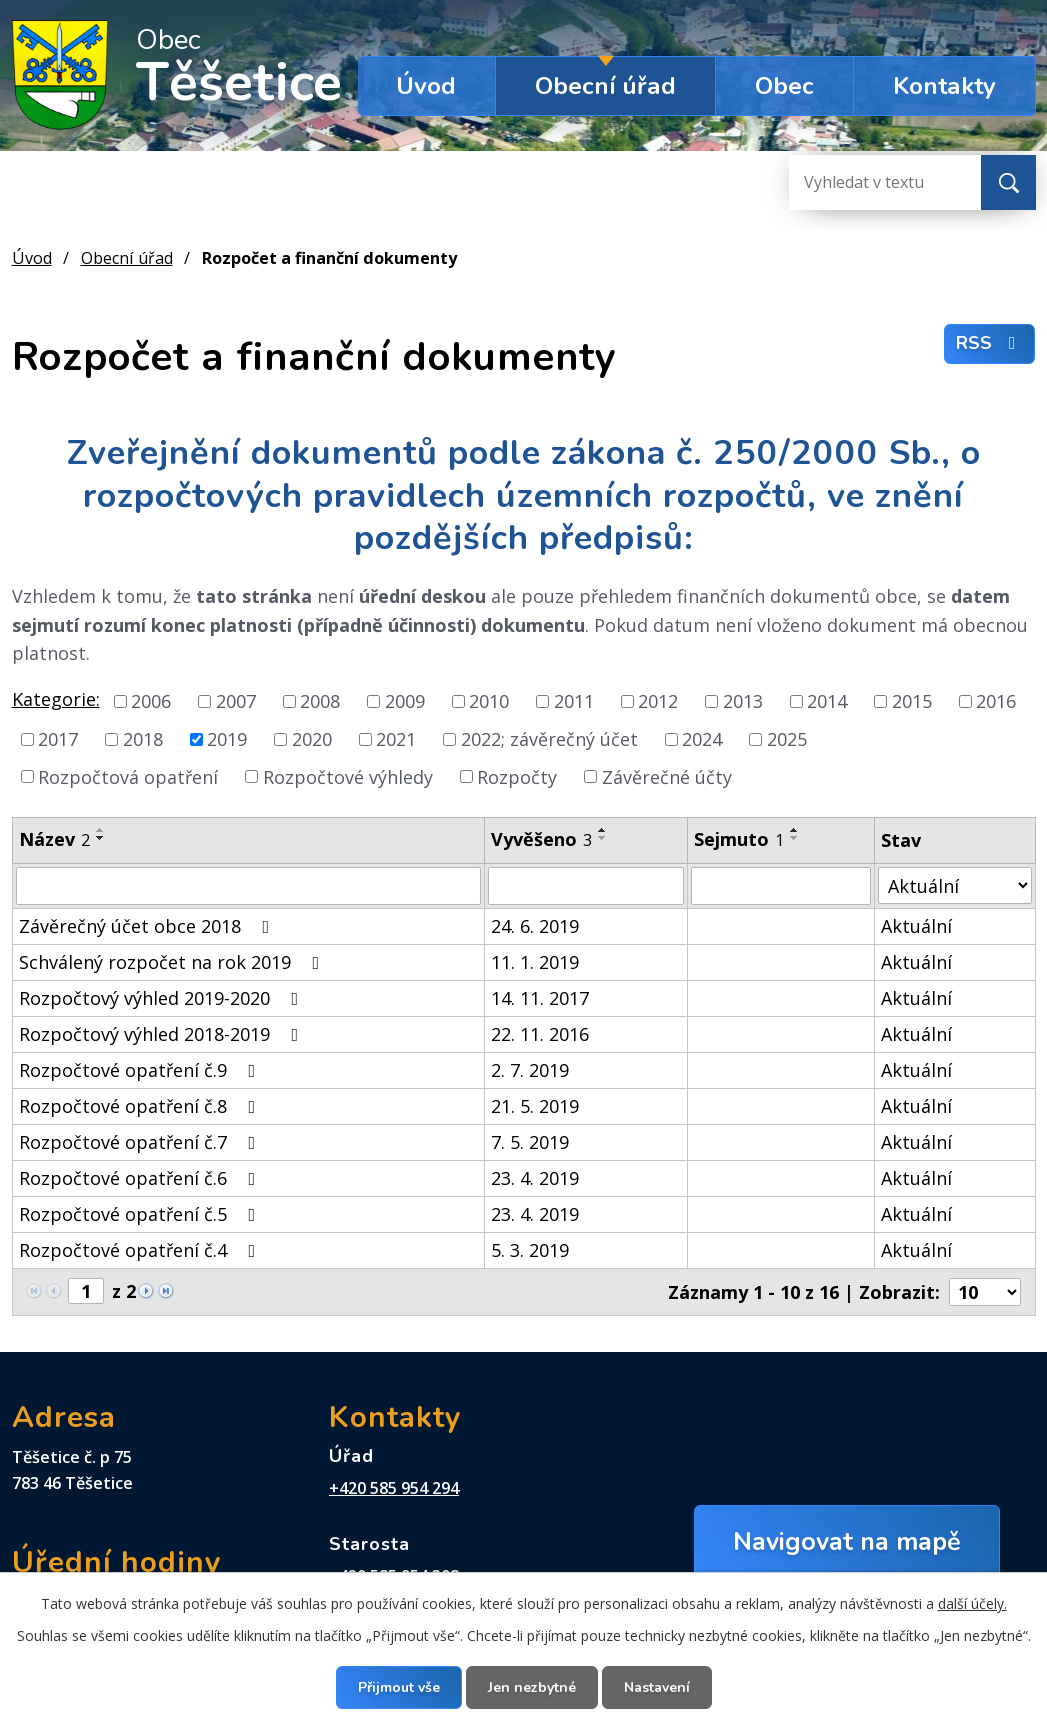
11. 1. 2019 (535, 962)
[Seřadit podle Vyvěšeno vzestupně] (603, 830)
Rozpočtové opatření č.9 (141, 1070)
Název (54, 839)
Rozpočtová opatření (128, 776)
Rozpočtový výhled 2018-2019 (163, 1034)
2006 (151, 701)
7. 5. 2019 (530, 1142)
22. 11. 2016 (540, 1034)
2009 (405, 701)
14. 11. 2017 (540, 998)
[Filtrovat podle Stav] (954, 885)
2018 (143, 739)
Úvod (426, 86)
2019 (227, 739)
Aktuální (916, 926)
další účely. (972, 1603)
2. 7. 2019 (530, 1070)
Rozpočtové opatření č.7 (141, 1142)
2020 (312, 739)
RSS (990, 343)
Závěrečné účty (667, 776)
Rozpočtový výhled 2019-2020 (163, 998)
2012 (658, 701)
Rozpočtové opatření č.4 (141, 1250)
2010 (489, 701)
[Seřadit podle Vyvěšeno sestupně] (603, 838)
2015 (912, 701)
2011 (574, 701)
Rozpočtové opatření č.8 (141, 1106)
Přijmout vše (399, 1687)
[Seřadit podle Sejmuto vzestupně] (795, 830)
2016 (996, 701)
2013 (743, 701)
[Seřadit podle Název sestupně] (101, 838)
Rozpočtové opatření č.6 (141, 1178)
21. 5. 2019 (535, 1106)
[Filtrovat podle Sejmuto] (781, 886)
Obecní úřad (605, 86)
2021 (396, 739)
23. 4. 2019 (535, 1178)
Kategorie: (56, 699)
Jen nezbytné (532, 1687)
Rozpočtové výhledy (348, 776)
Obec (784, 86)
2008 (320, 701)
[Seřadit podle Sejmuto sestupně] (795, 838)
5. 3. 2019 (530, 1250)
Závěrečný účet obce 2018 (148, 926)
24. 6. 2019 (535, 926)
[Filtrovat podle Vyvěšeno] (586, 886)
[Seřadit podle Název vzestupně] (101, 830)
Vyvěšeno (541, 839)
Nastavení (657, 1687)
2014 (827, 701)
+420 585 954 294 (394, 1488)
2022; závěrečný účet (549, 739)
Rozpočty (517, 776)
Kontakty (944, 86)
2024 (702, 739)
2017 (58, 739)
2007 (236, 701)
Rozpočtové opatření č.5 (141, 1214)
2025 (787, 739)
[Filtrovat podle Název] (249, 886)
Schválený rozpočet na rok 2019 (173, 962)
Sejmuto (739, 839)
